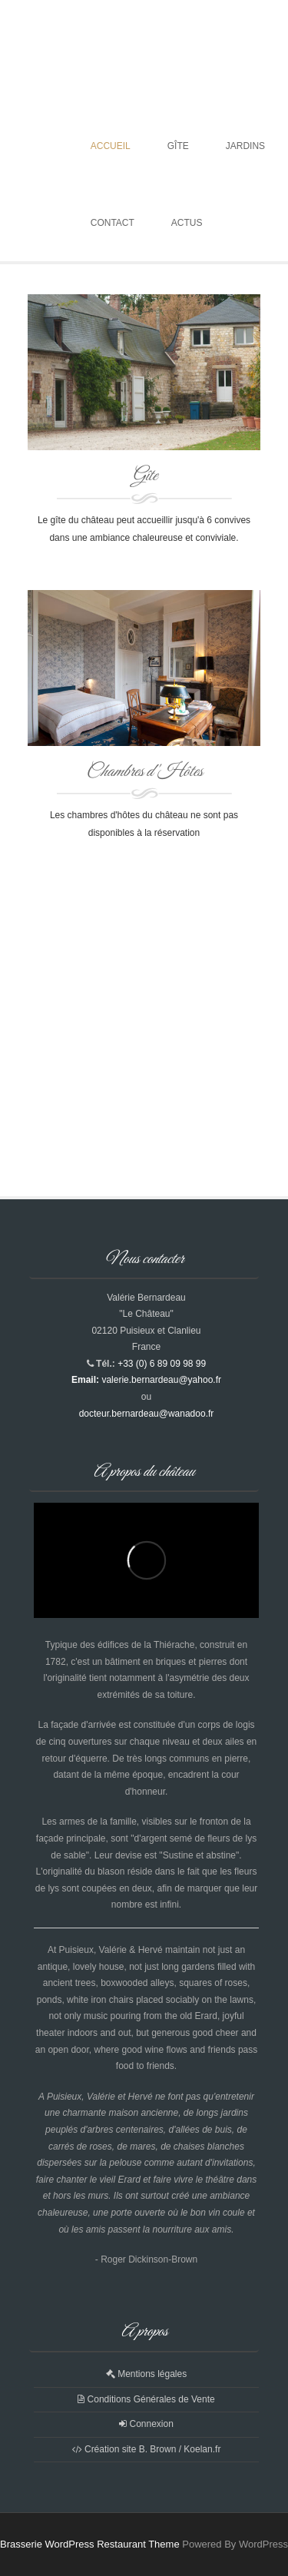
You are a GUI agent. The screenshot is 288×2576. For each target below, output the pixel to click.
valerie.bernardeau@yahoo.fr (161, 1379)
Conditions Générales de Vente (146, 2399)
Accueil (111, 146)
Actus (187, 222)
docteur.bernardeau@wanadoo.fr (146, 1413)
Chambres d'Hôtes (144, 772)
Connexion (146, 2424)
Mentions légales (146, 2374)
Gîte (178, 146)
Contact (112, 222)
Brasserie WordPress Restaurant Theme (90, 2544)
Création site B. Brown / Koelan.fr (146, 2449)
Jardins (245, 146)
